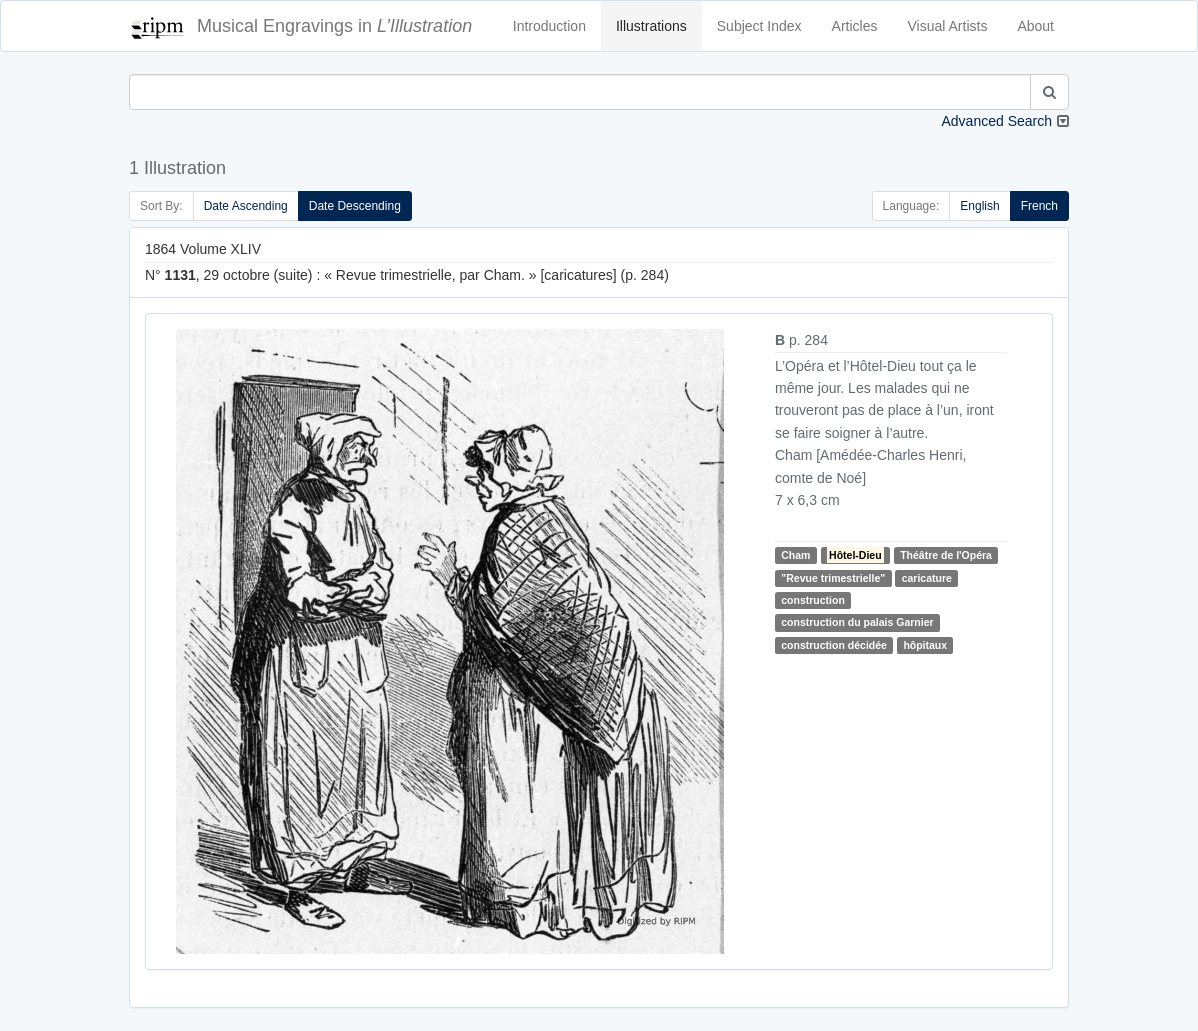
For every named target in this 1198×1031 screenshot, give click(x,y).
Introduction (549, 26)
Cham (795, 555)
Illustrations (651, 26)
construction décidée (834, 645)
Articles (855, 26)
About (1035, 26)
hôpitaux (925, 645)
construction (813, 600)
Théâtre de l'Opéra (946, 555)
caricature (927, 578)
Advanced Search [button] (996, 121)
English (979, 206)
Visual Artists (948, 26)
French (1039, 206)
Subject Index (759, 26)
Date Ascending (246, 206)
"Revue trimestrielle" (833, 578)
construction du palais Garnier (857, 622)
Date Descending (355, 206)
